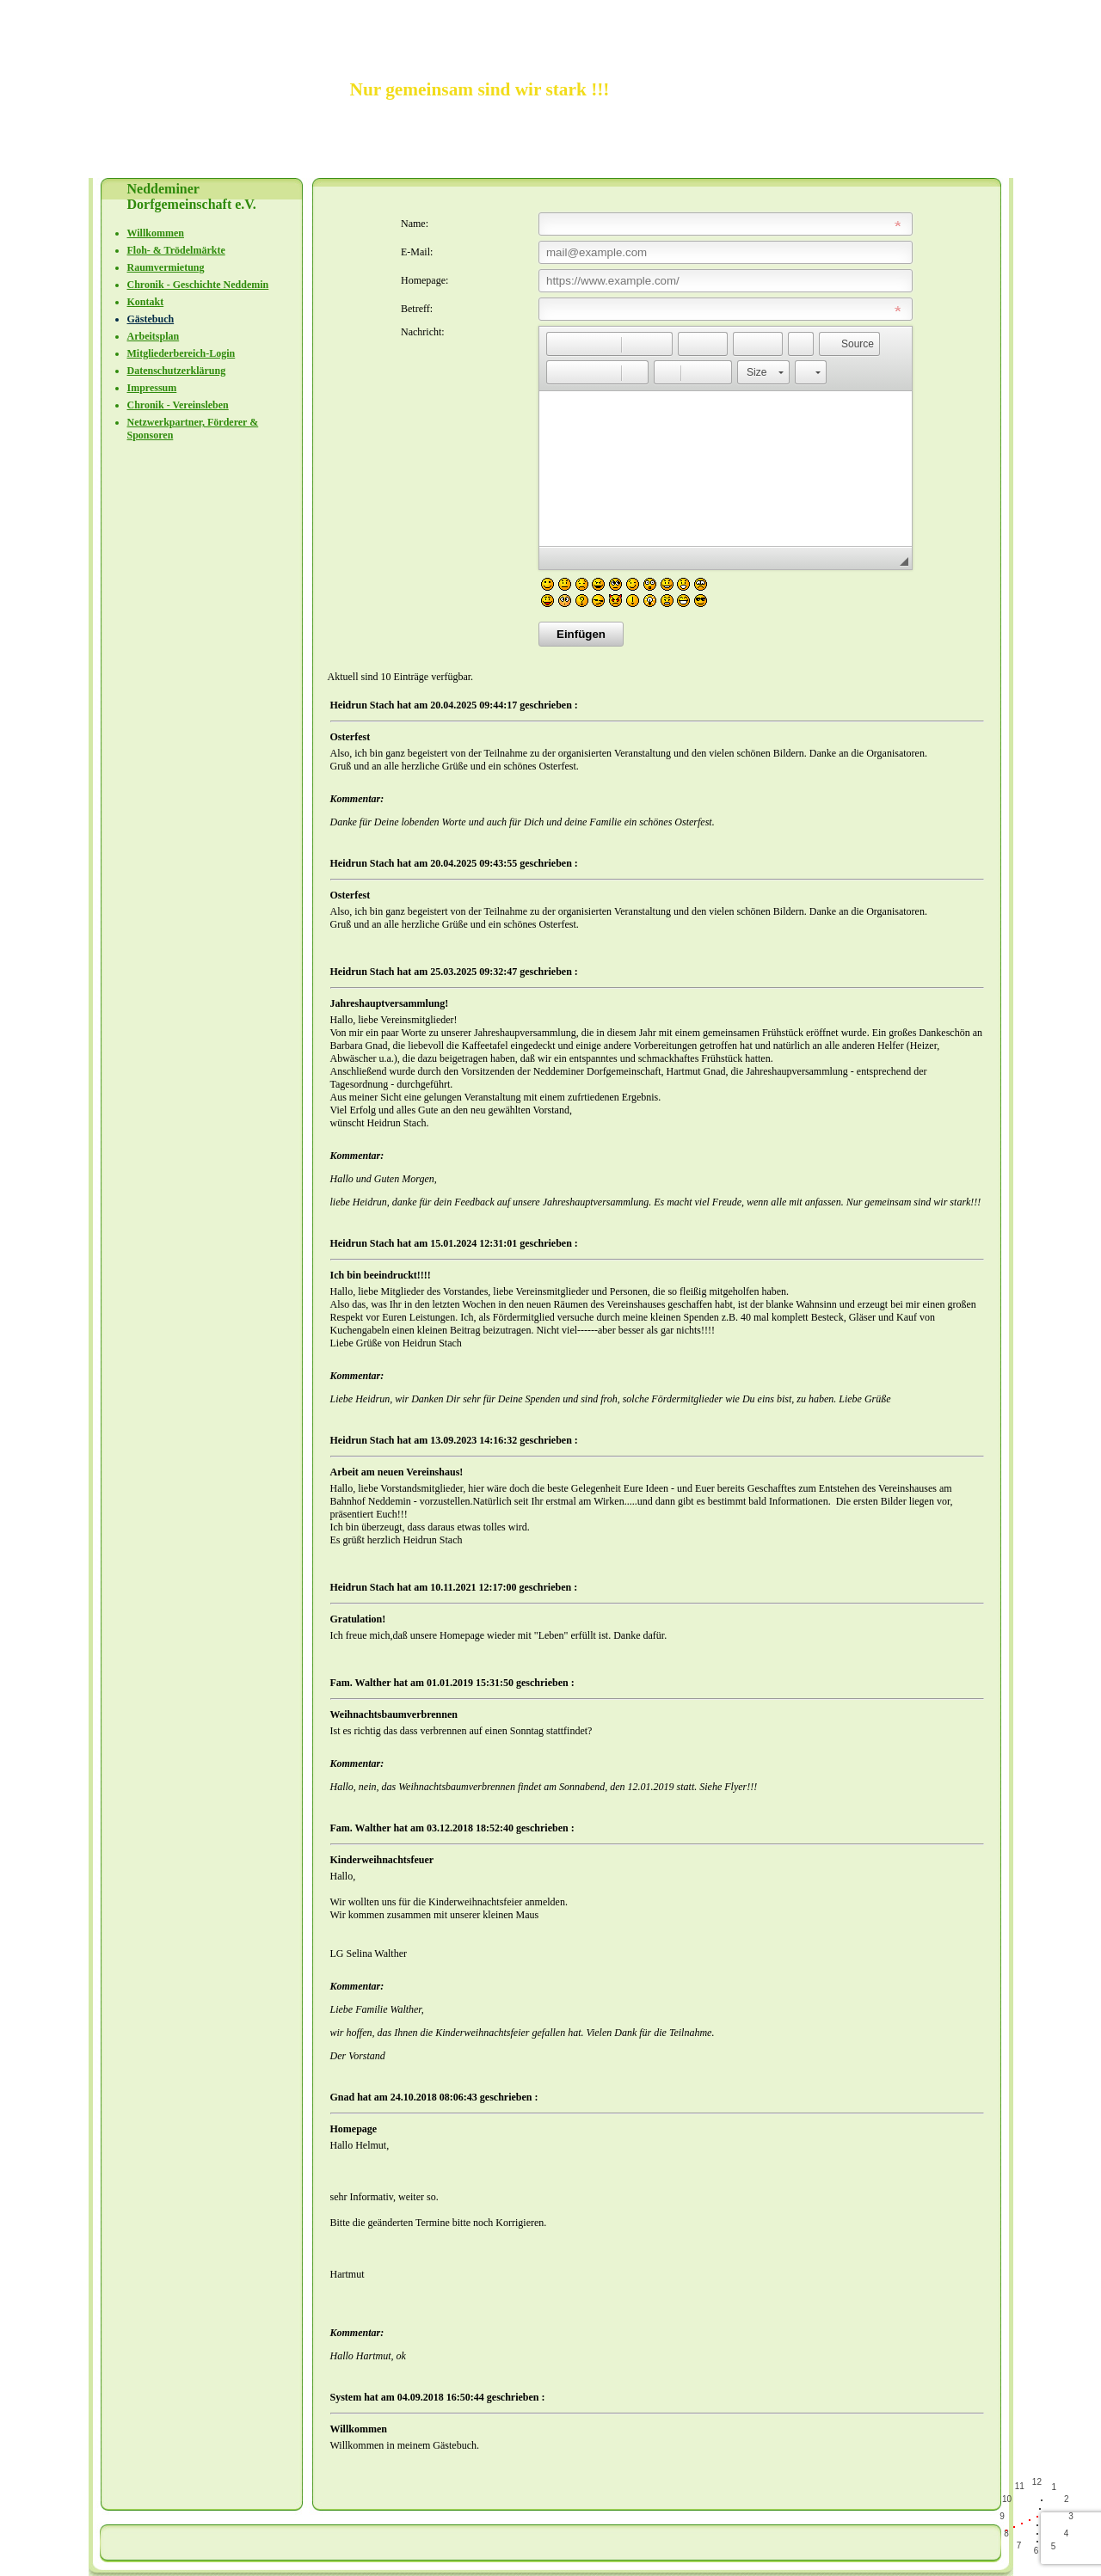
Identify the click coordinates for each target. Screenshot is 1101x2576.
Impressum (152, 388)
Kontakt (145, 302)
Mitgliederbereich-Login (181, 353)
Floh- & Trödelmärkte (176, 250)
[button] (559, 344)
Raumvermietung (166, 267)
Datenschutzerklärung (176, 371)
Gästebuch (151, 319)
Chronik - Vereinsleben (178, 405)
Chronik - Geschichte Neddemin (198, 285)
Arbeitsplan (153, 336)
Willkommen (155, 233)
